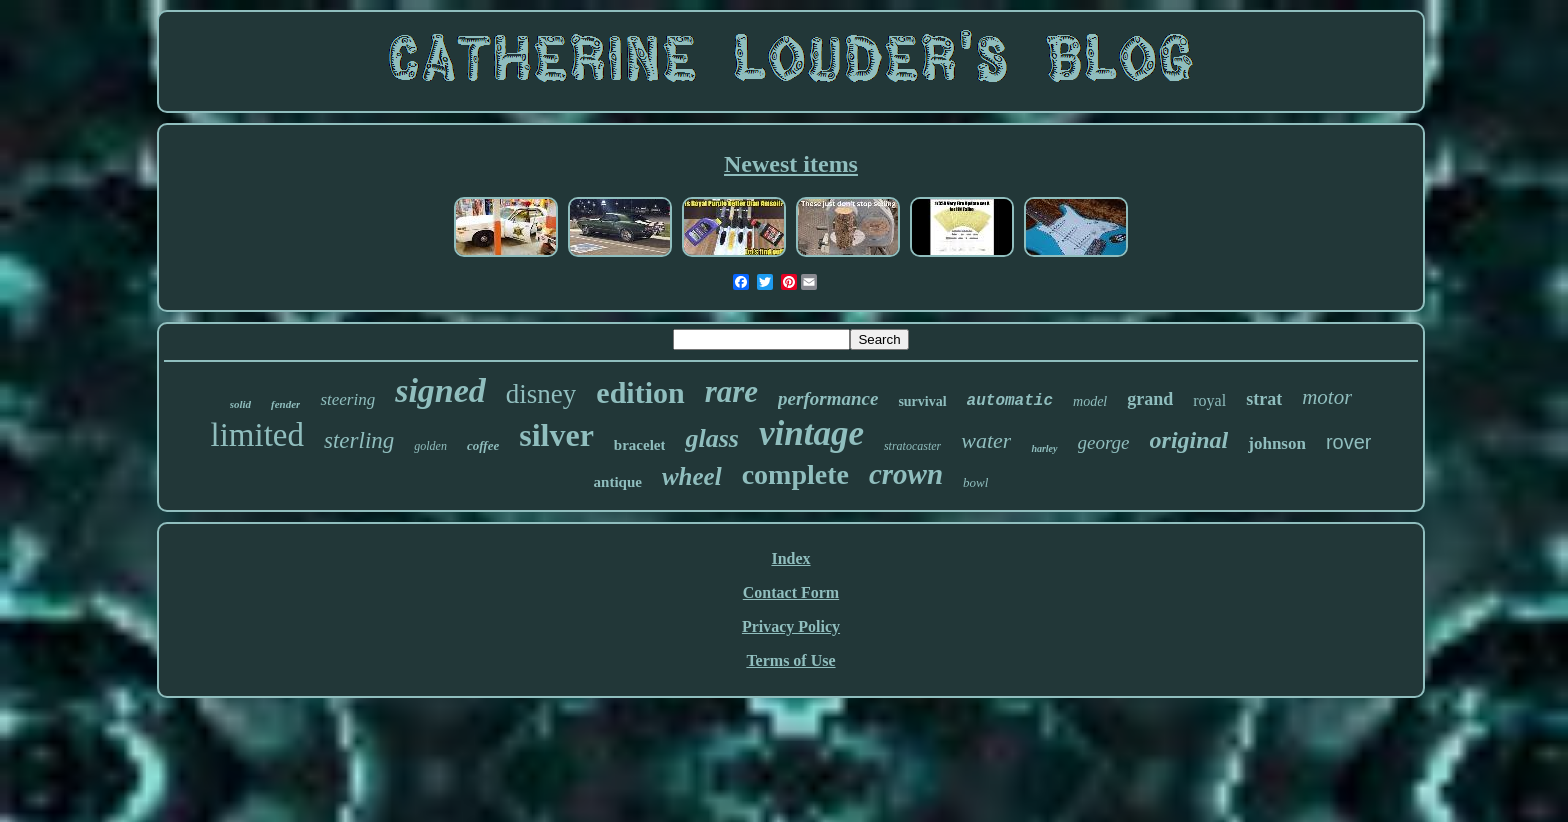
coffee (483, 445)
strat (1264, 399)
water (986, 440)
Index (790, 558)
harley (1044, 448)
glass (711, 438)
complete (795, 474)
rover (1349, 442)
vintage (811, 433)
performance (828, 398)
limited (258, 435)
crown (906, 474)
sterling (359, 440)
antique (618, 482)
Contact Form (791, 592)
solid (240, 404)
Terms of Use (790, 660)
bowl (975, 482)
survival (922, 401)
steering (347, 399)
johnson (1277, 443)
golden (430, 446)
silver (556, 435)
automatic (1010, 401)
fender (285, 404)
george (1104, 442)
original (1189, 440)
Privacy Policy (791, 626)
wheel (692, 476)
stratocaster (912, 446)
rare (731, 391)
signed (440, 390)
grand (1150, 399)
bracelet (640, 445)
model (1090, 401)
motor (1327, 397)
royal (1209, 400)
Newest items (791, 164)
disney (541, 394)
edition (640, 392)
